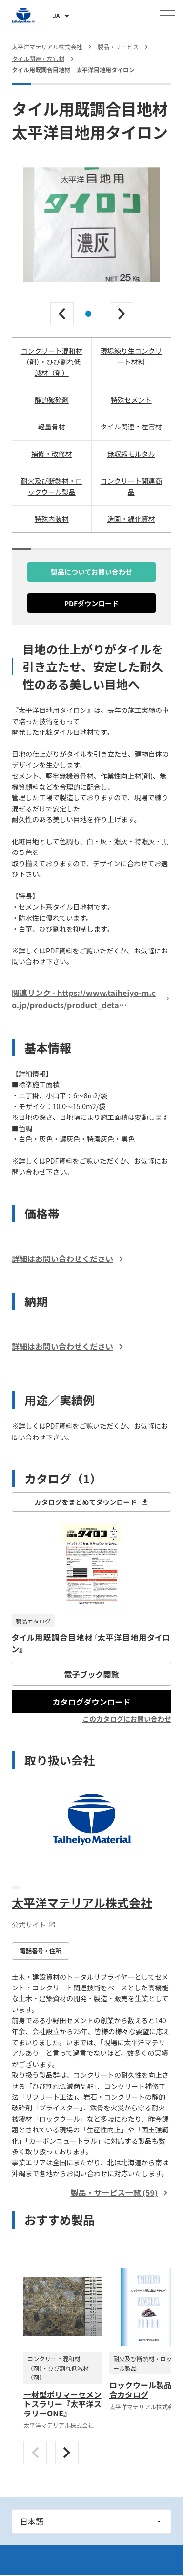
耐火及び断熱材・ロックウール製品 (51, 486)
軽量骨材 (51, 426)
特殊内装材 (52, 519)
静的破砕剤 (52, 400)
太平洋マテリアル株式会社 (82, 1902)
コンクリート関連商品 (131, 486)
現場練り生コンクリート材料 (131, 356)
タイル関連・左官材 (131, 426)
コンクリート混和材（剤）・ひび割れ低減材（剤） (51, 362)
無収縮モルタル (131, 454)
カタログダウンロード (91, 1701)
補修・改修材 (51, 454)
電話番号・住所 (40, 1951)
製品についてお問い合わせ (91, 572)
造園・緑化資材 (131, 519)
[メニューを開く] (167, 15)
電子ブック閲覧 (91, 1674)
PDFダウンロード (91, 603)
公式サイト (34, 1924)
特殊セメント (131, 400)
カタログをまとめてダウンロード (92, 1502)
